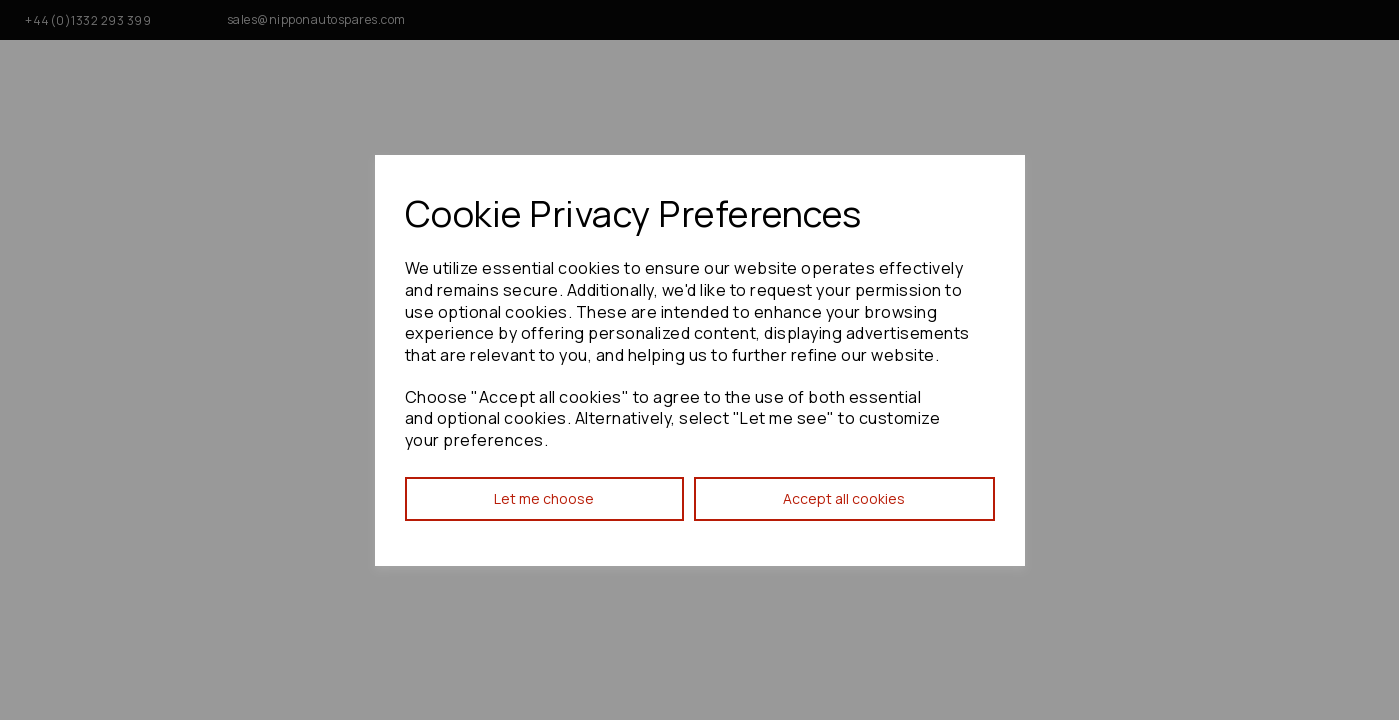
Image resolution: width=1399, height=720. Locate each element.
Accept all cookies (844, 498)
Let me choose (544, 498)
